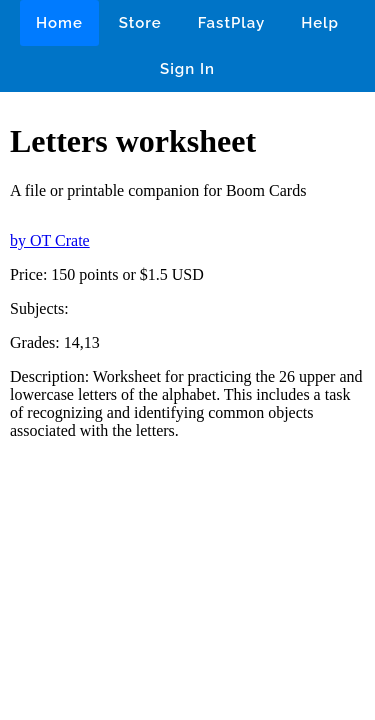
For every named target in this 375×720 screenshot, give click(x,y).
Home (59, 23)
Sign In (187, 69)
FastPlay (232, 23)
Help (320, 23)
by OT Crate (50, 240)
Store (140, 23)
